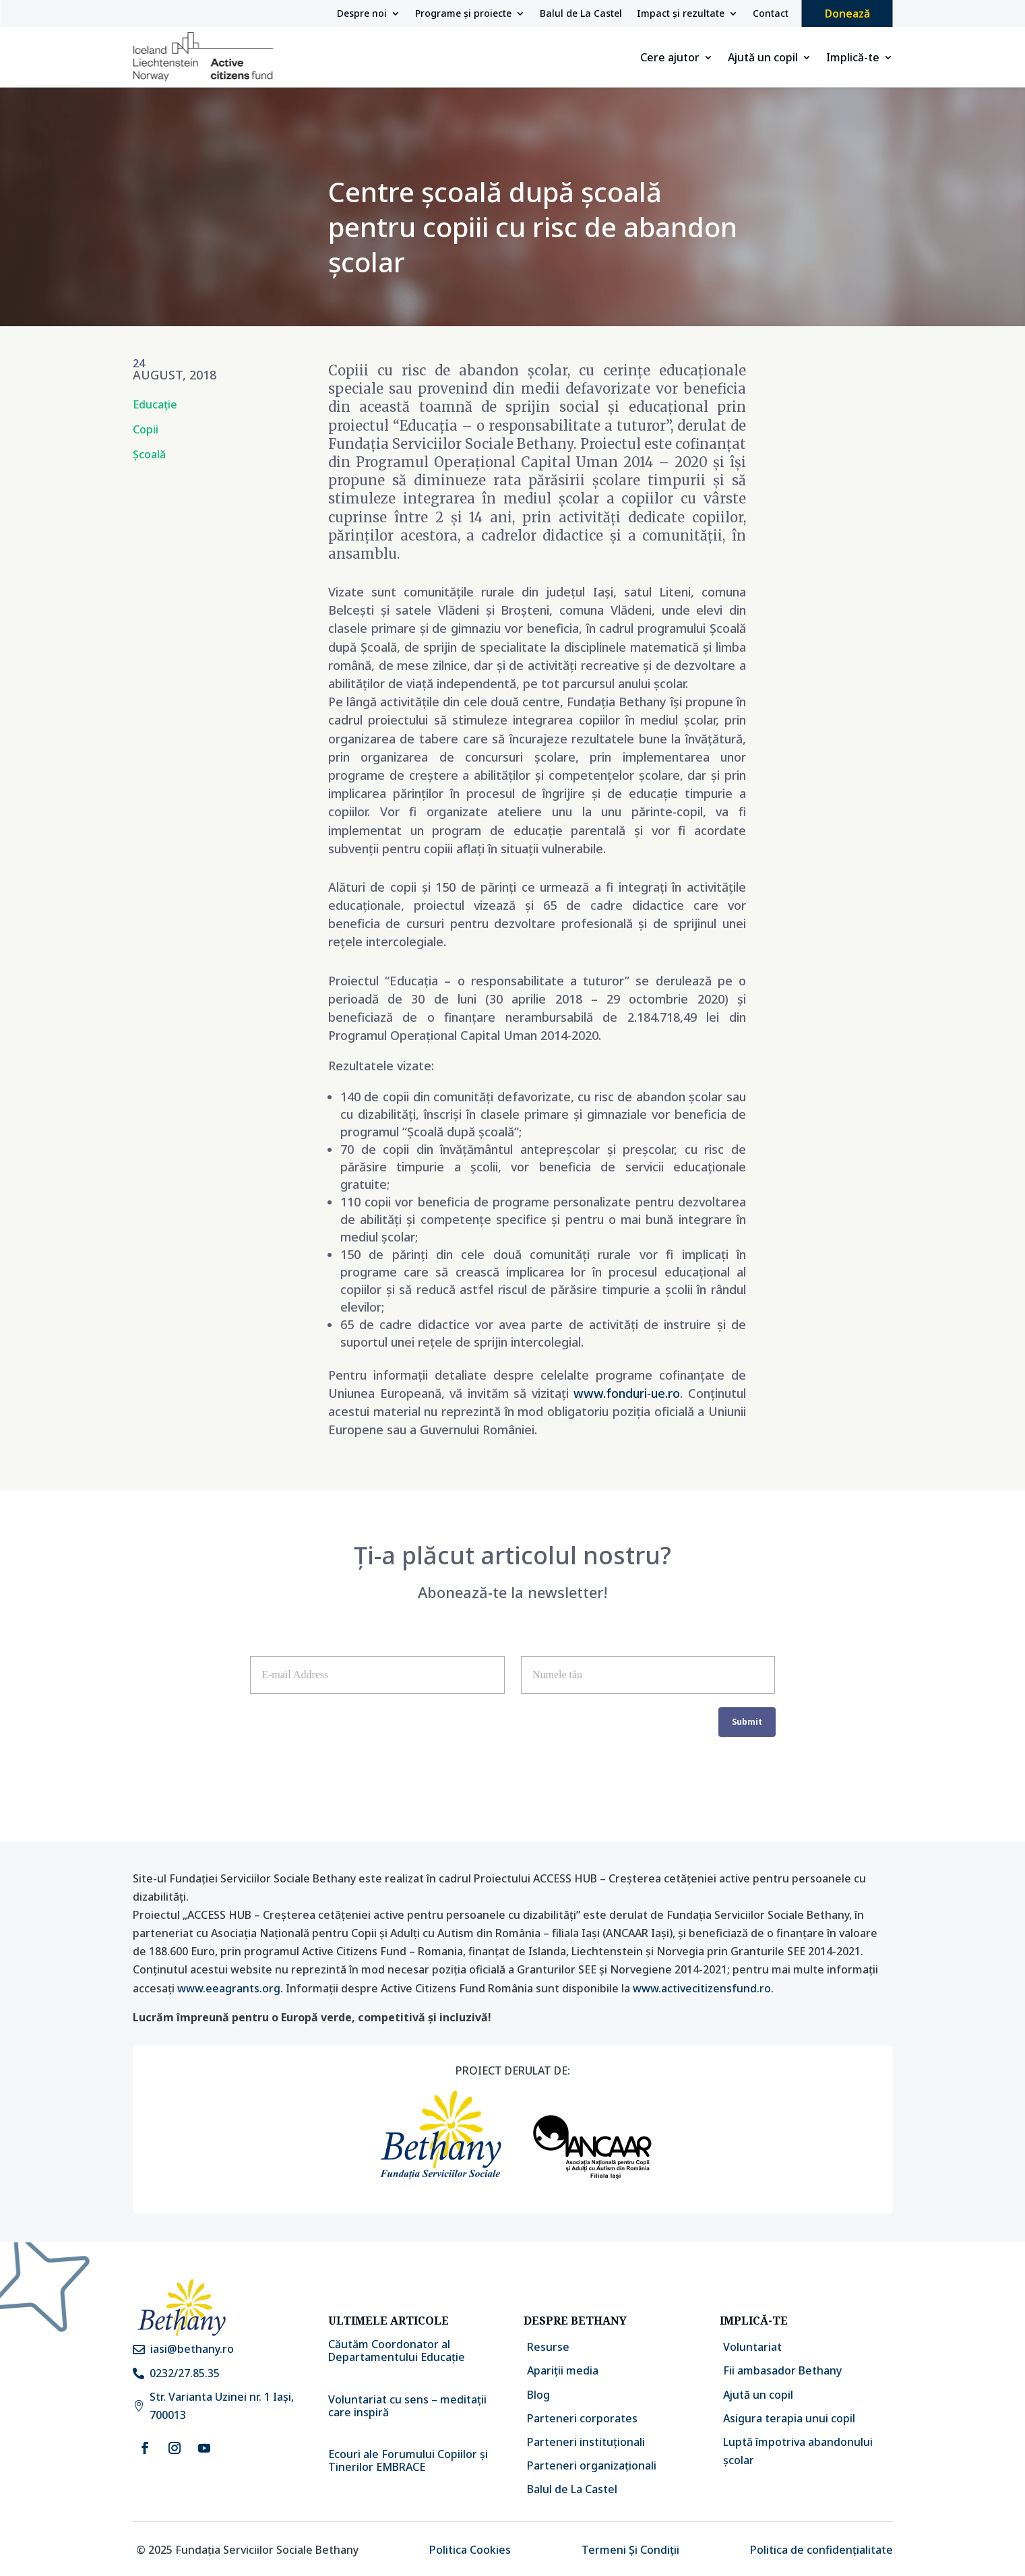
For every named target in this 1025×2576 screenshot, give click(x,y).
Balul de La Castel (581, 14)
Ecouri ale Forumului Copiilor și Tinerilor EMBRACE (408, 2460)
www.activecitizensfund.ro (702, 1988)
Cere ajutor (670, 59)
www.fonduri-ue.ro (626, 1393)
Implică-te (852, 59)
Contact (770, 14)
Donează (847, 13)
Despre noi (362, 14)
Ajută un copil (763, 59)
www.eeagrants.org (228, 1988)
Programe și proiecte (463, 14)
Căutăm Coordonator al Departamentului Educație (396, 2350)
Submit (747, 1721)
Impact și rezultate (680, 14)
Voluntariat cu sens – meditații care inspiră (407, 2406)
